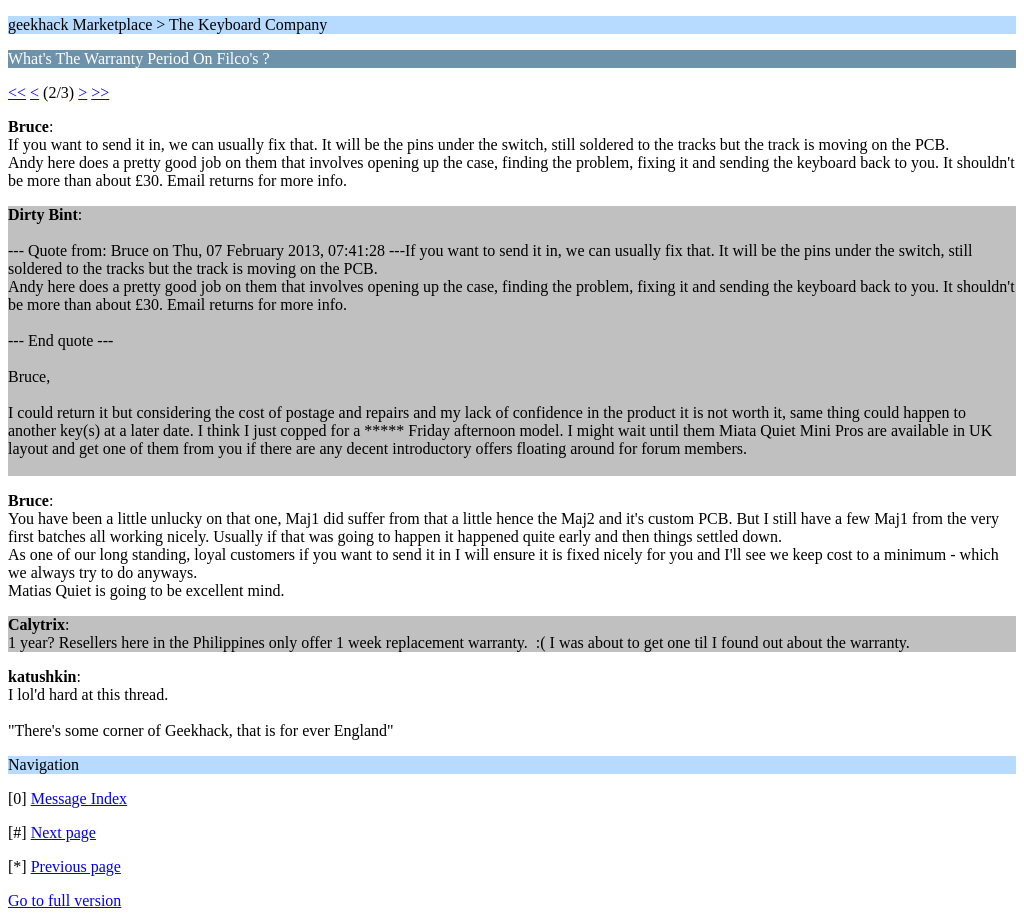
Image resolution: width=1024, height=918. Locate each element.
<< (17, 92)
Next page (63, 832)
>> (100, 92)
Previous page (76, 866)
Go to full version (64, 900)
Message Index (79, 798)
